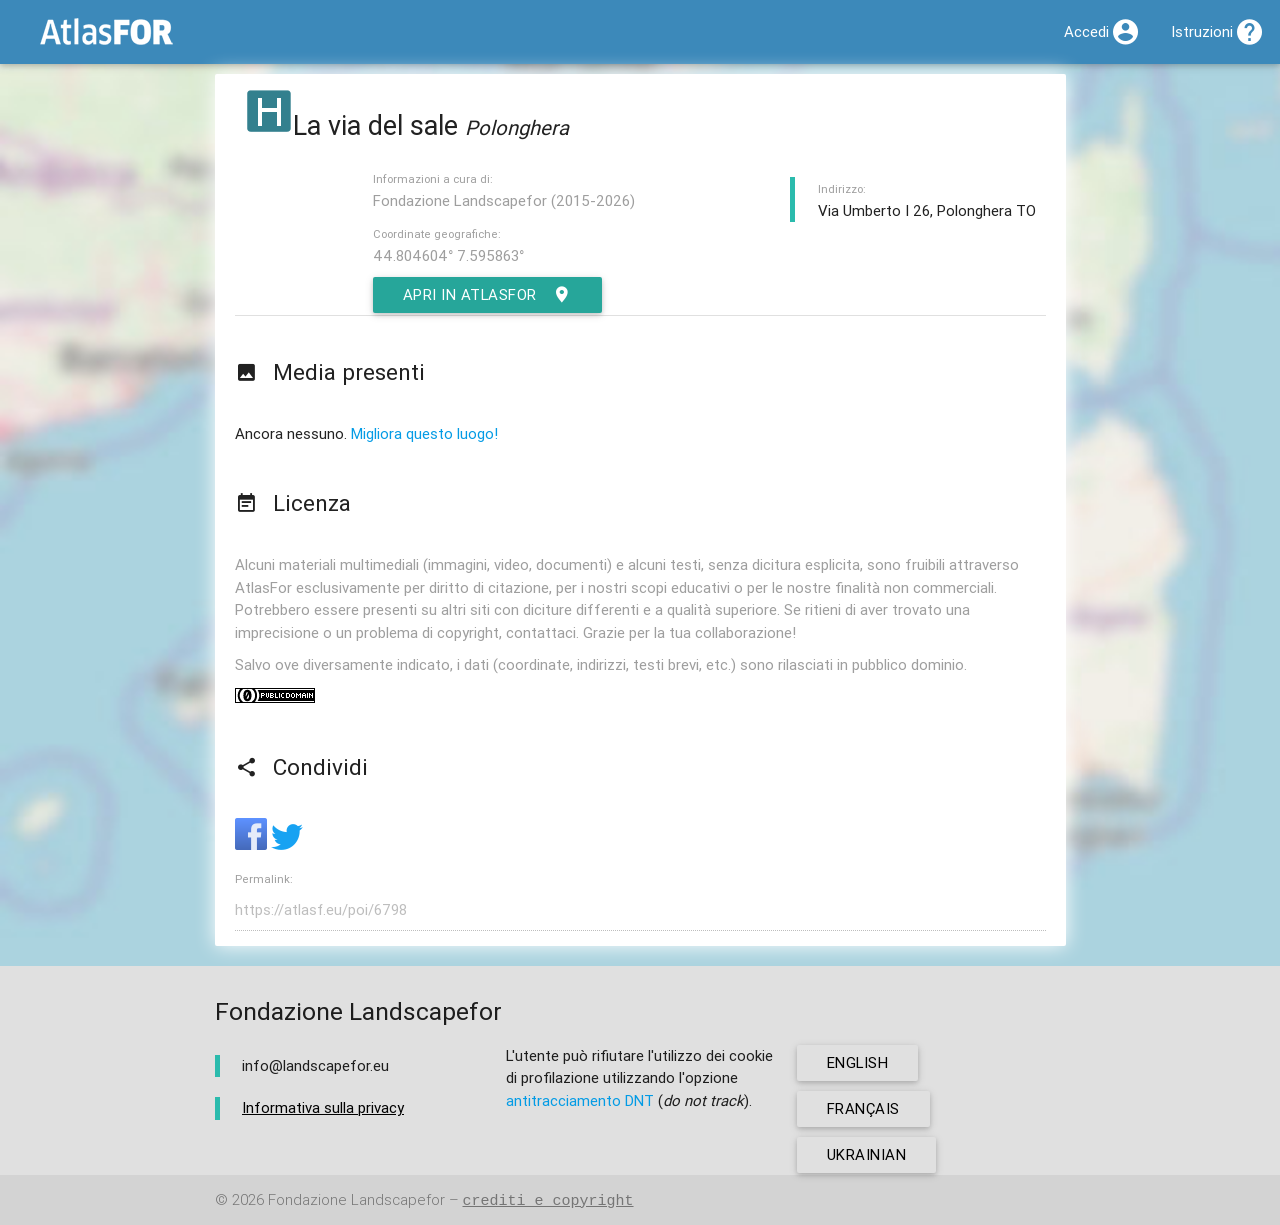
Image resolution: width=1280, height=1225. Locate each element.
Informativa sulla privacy (323, 1107)
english (858, 1062)
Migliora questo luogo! (424, 433)
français (863, 1108)
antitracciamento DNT (580, 1100)
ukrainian (867, 1154)
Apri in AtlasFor (488, 295)
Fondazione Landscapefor (356, 1200)
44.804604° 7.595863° (448, 255)
